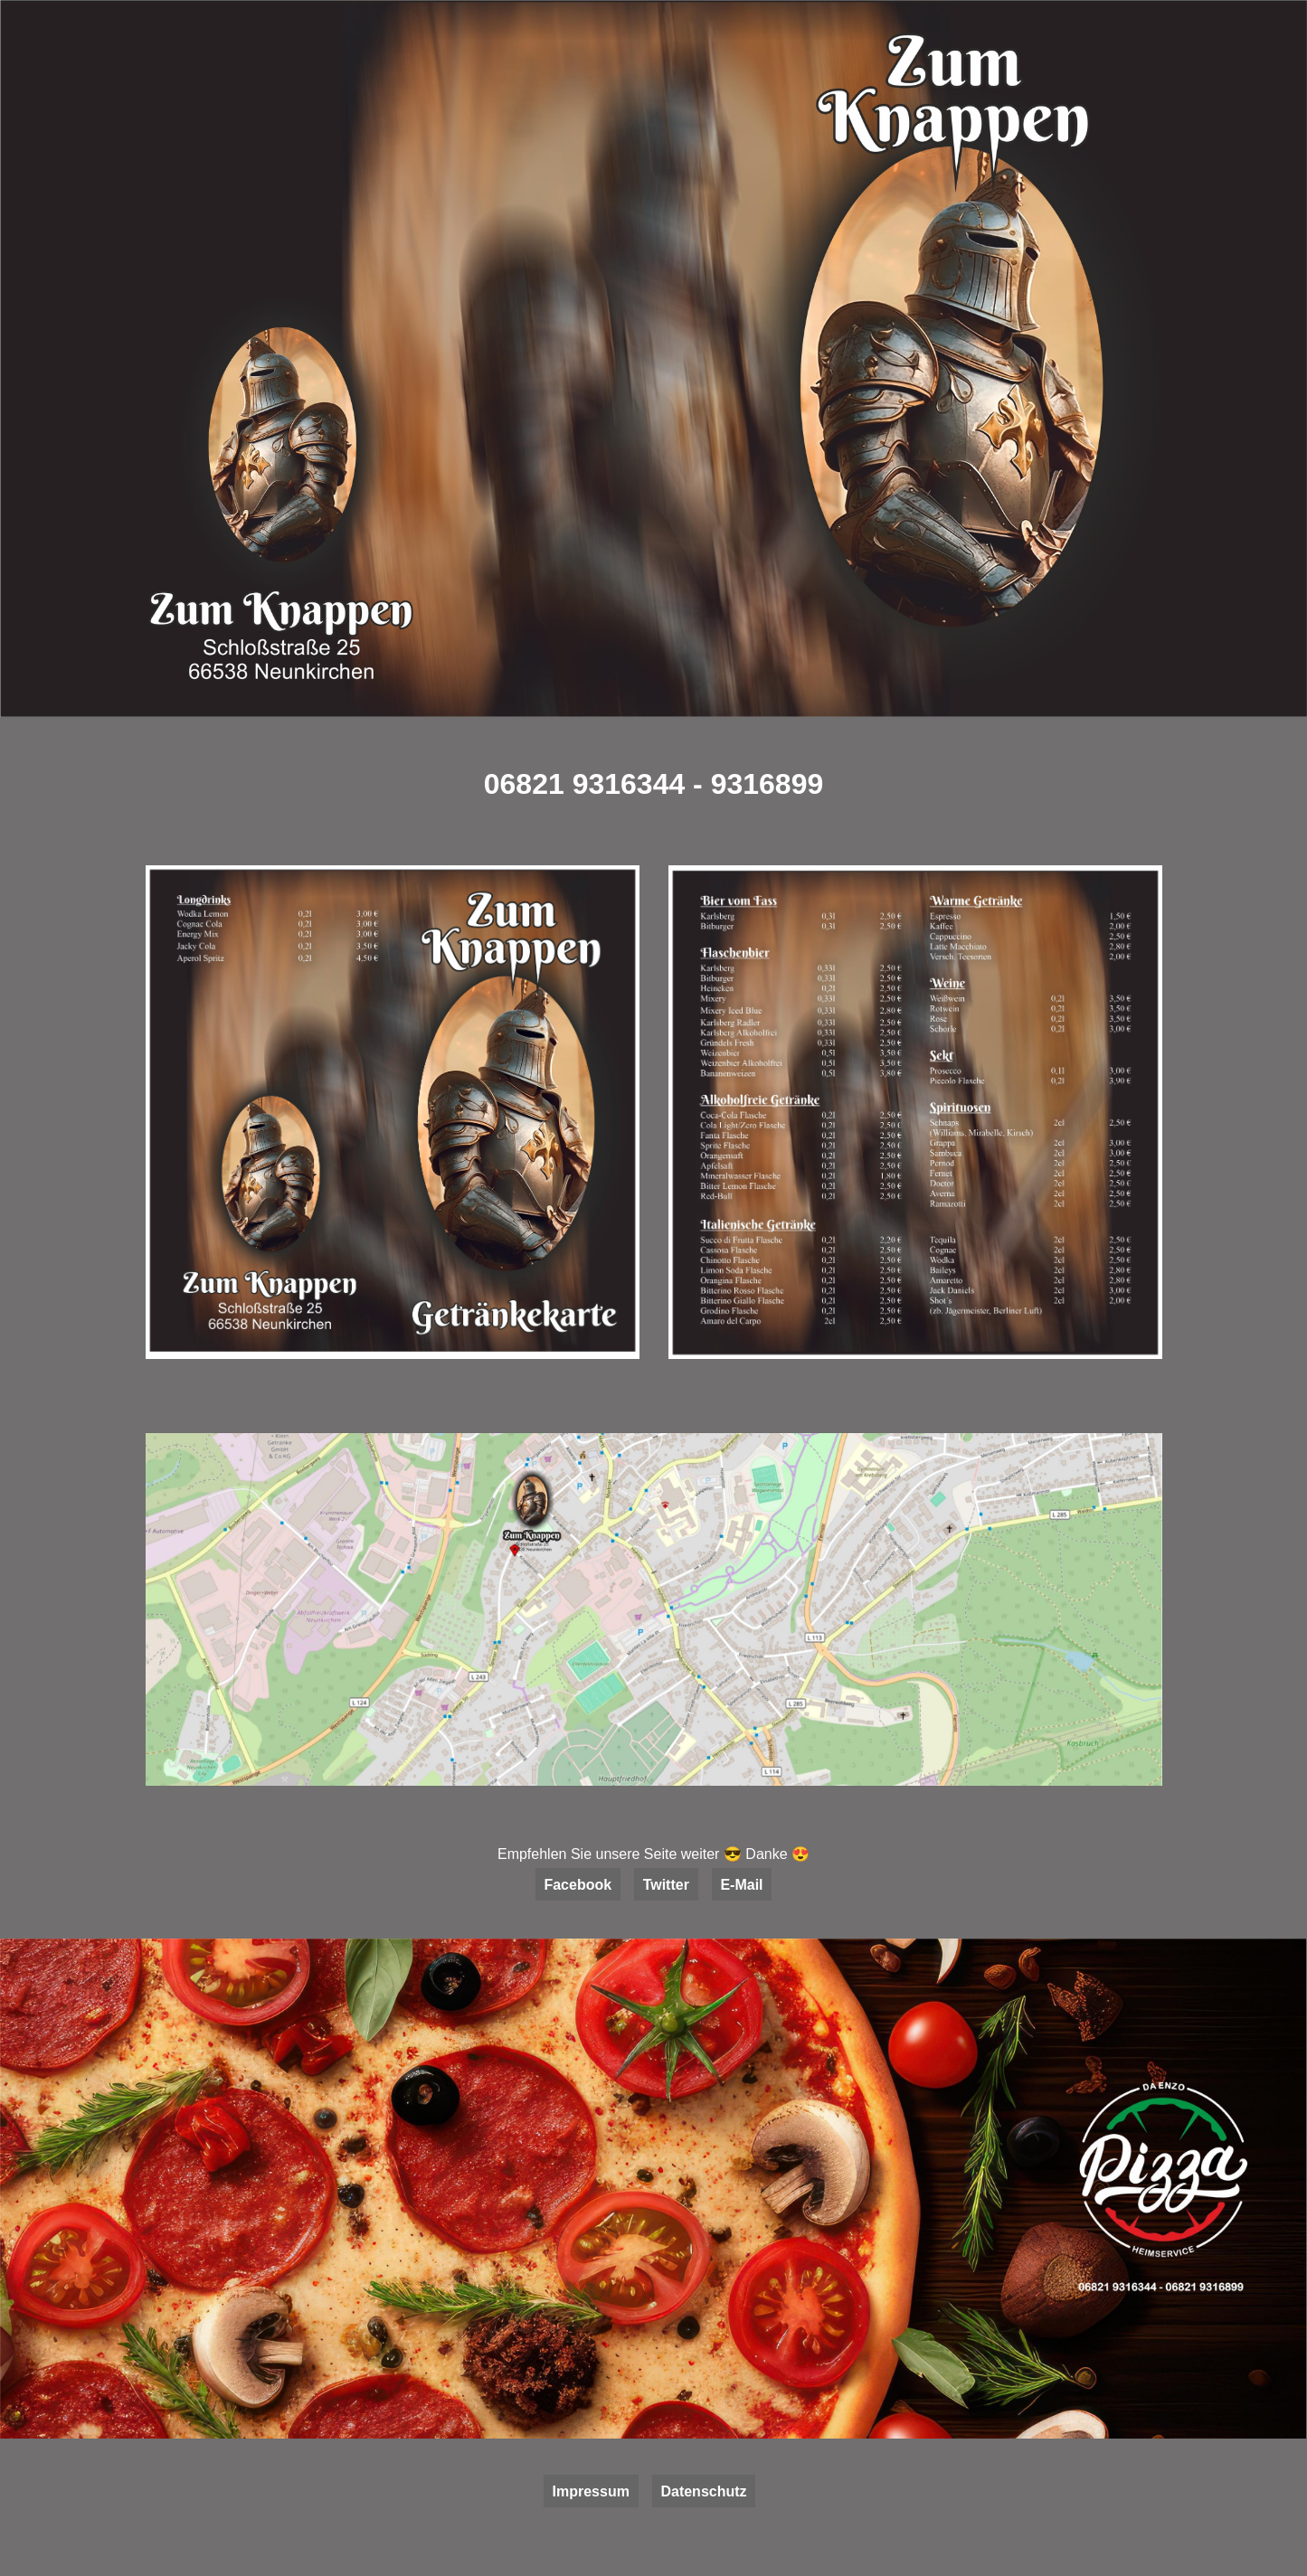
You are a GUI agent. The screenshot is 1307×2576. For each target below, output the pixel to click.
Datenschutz (703, 2491)
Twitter (666, 1884)
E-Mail (741, 1884)
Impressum (591, 2491)
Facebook (577, 1884)
